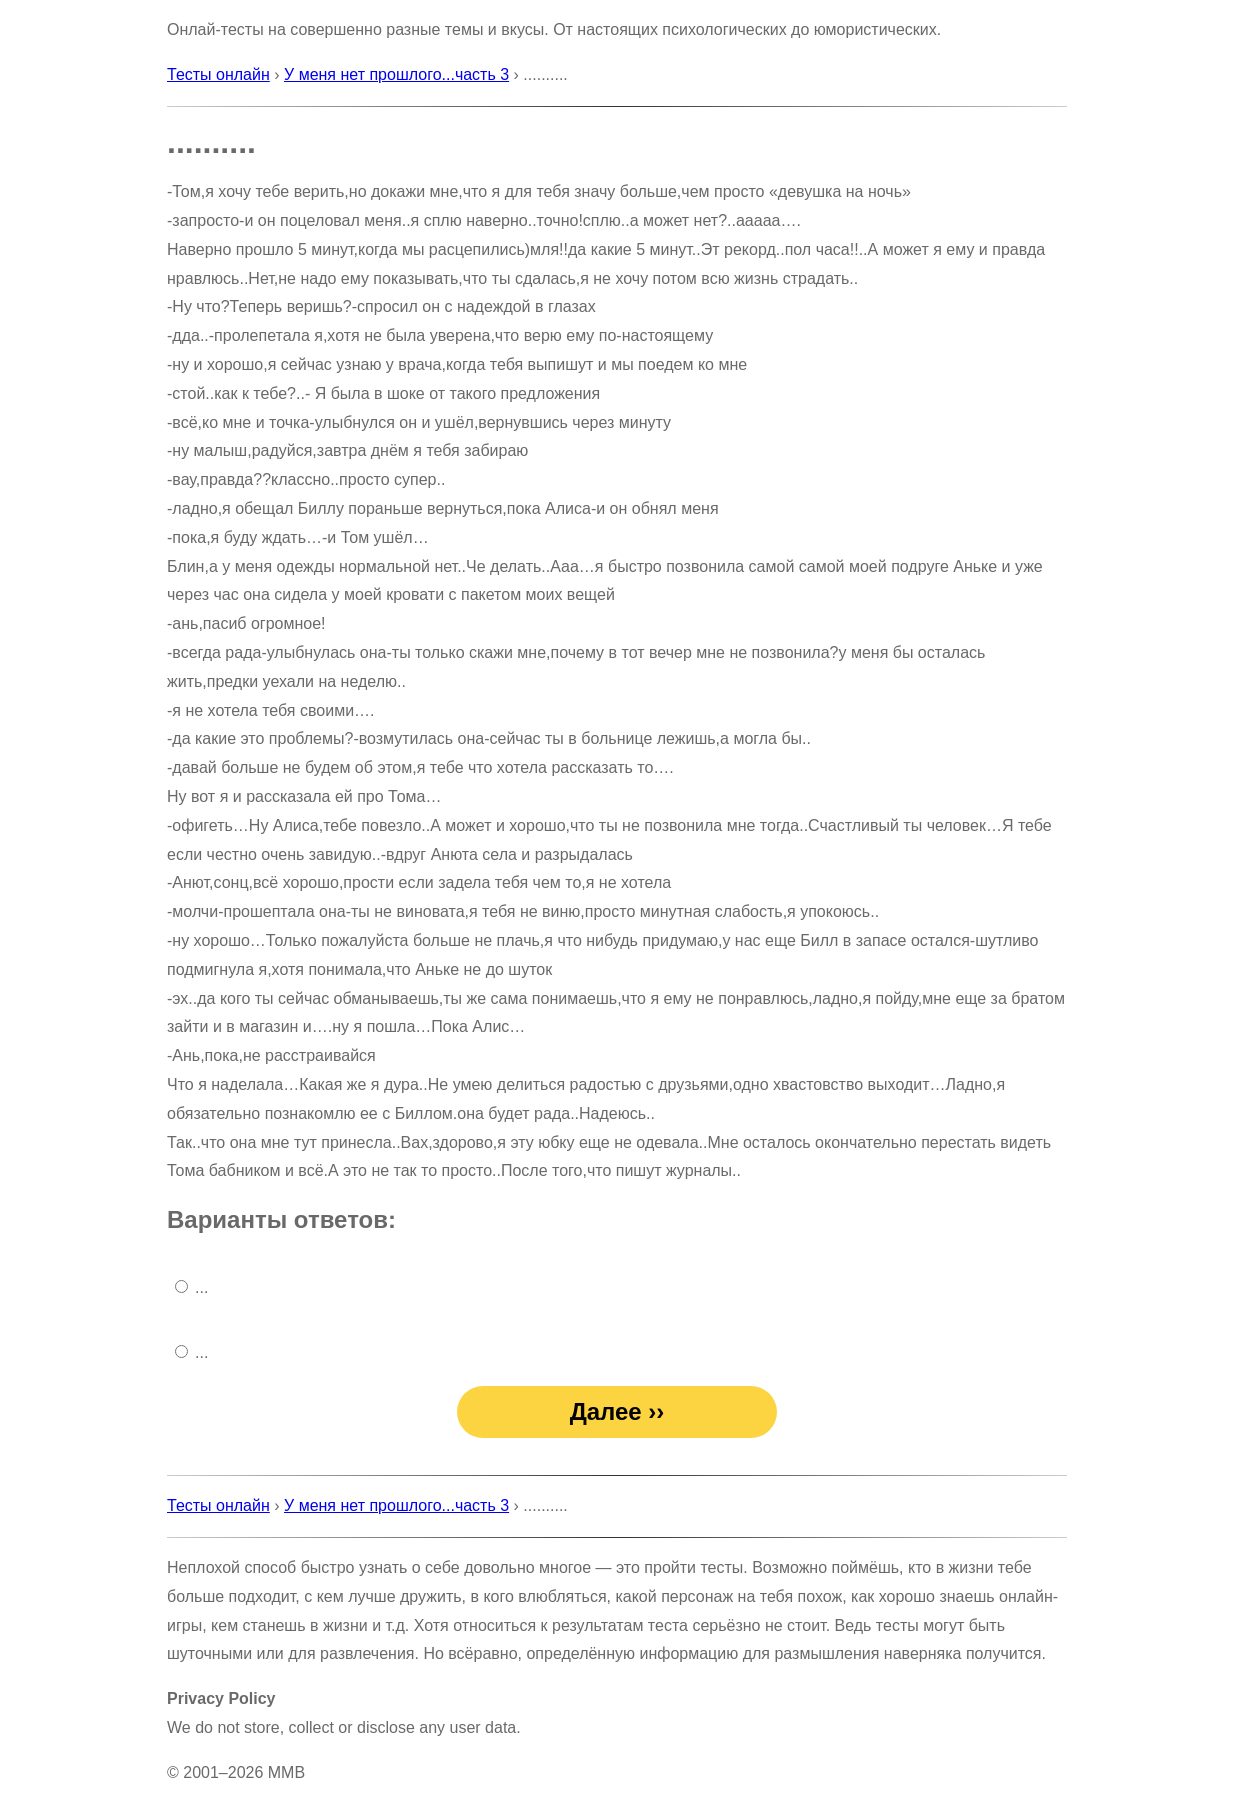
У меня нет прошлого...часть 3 (396, 74)
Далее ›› (617, 1411)
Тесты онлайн (218, 74)
